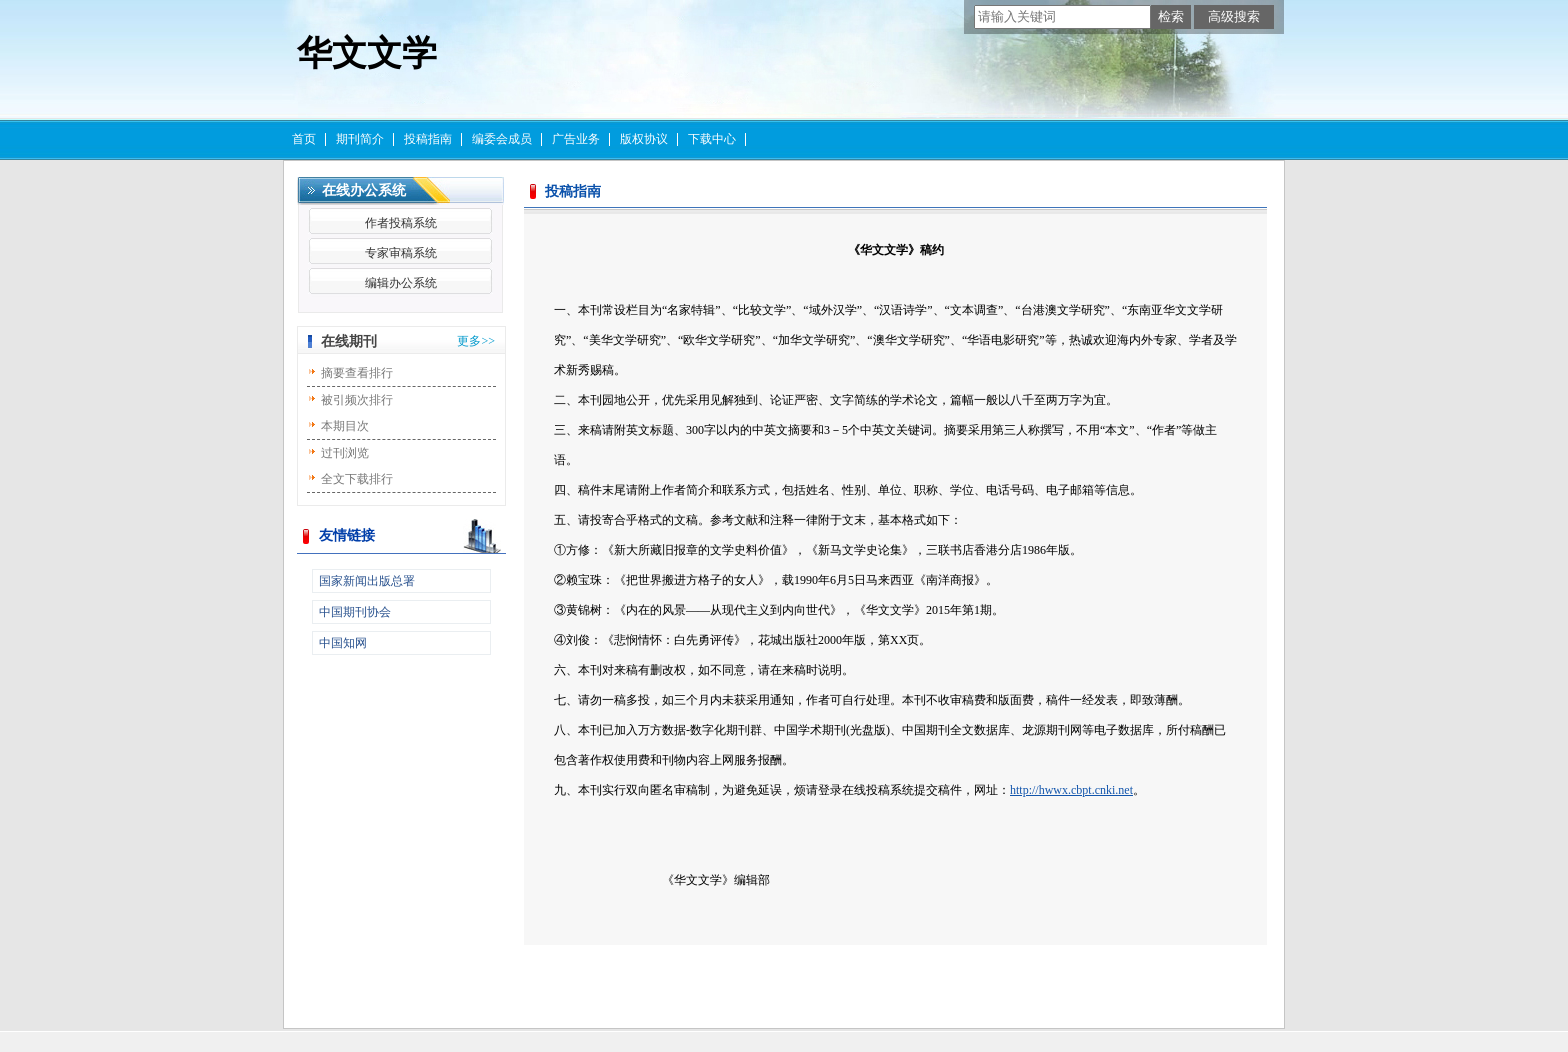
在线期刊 (349, 341)
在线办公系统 (364, 190)
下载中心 (712, 139)
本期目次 (345, 426)
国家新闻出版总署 (367, 581)
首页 (304, 139)
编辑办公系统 (401, 283)
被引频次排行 (357, 400)
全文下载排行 (357, 479)
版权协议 (644, 139)
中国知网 (343, 643)
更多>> (476, 341)
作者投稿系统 (401, 223)
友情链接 (347, 535)
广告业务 (576, 139)
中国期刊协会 (355, 612)
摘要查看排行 (357, 373)
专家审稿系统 (401, 253)
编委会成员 (502, 139)
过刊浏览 (345, 453)
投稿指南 (428, 139)
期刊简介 (360, 139)
